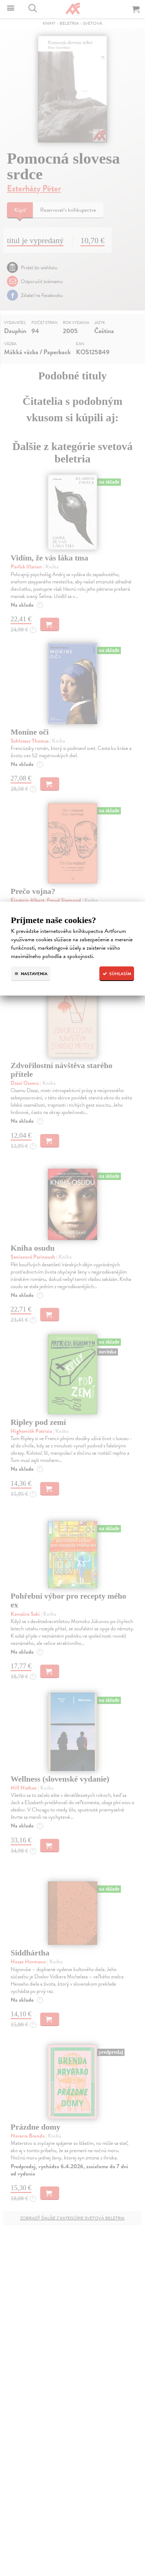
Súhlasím (116, 973)
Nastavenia (30, 973)
